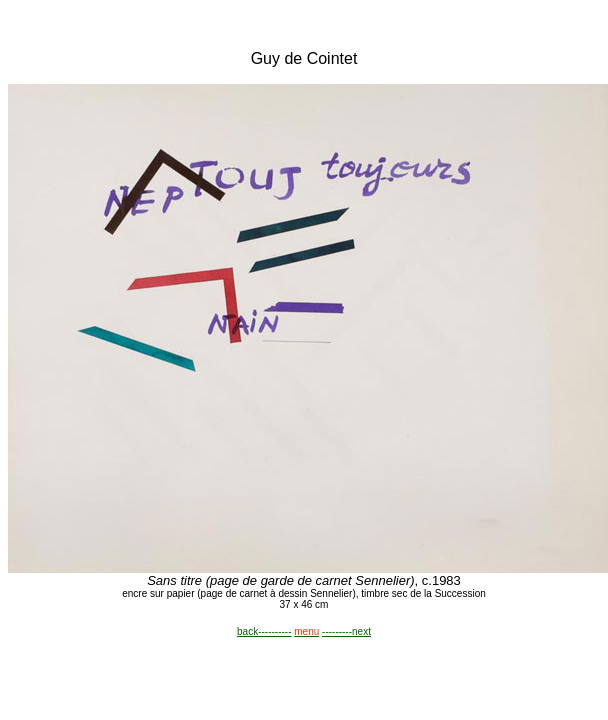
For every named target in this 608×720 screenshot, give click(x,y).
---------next (346, 631)
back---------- (264, 631)
